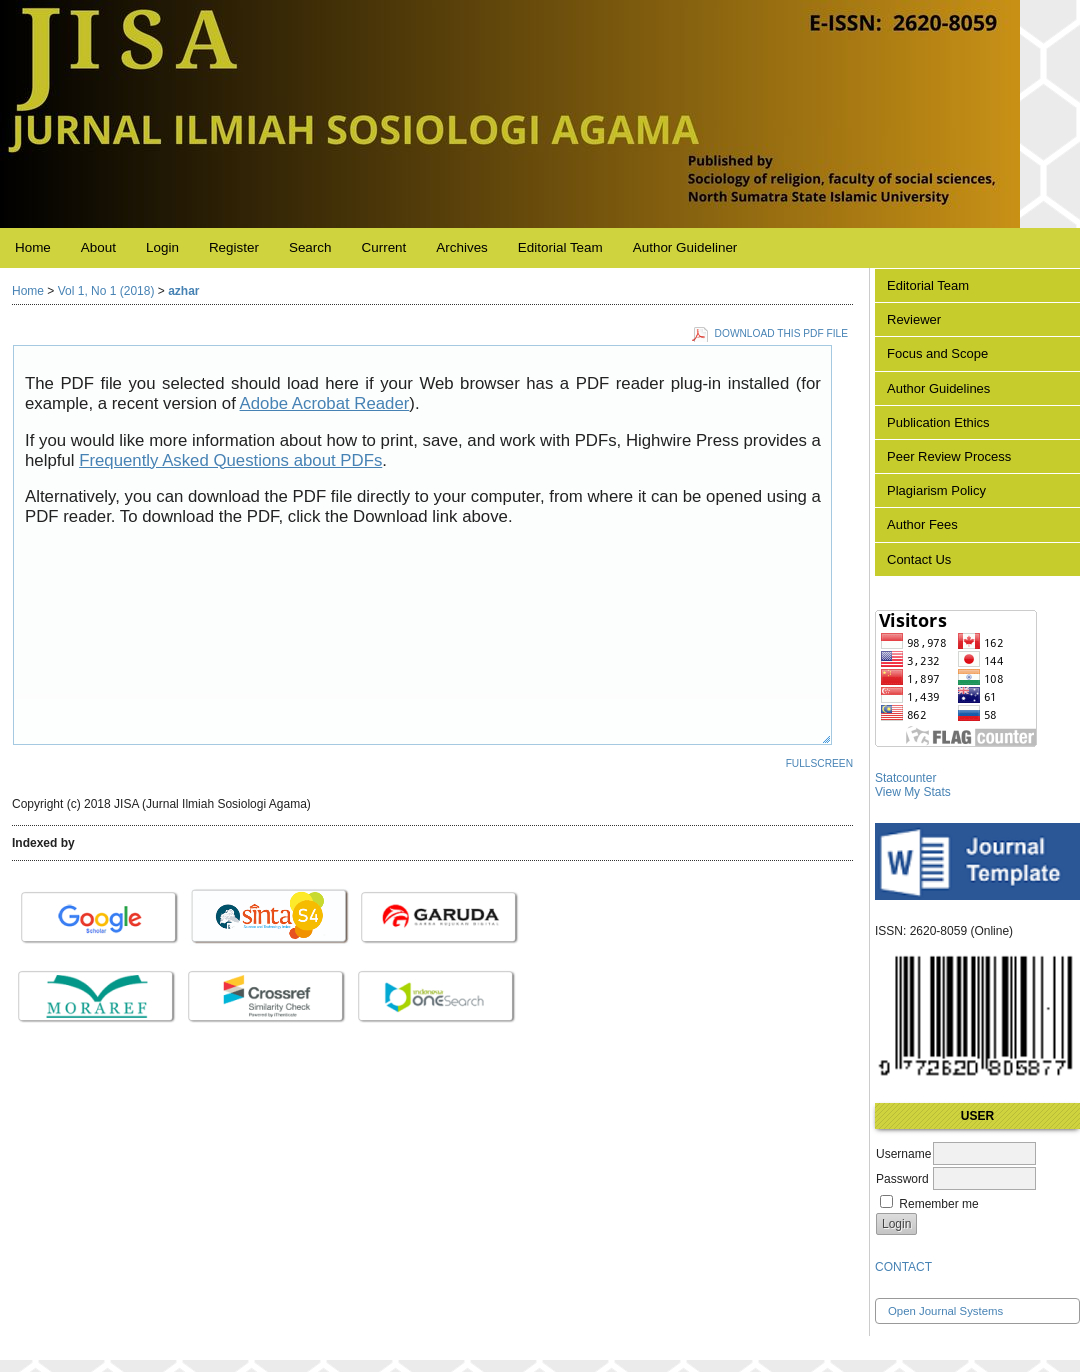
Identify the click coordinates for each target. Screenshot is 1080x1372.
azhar (183, 291)
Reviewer (914, 319)
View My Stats (913, 792)
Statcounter (905, 778)
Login (162, 247)
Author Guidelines (938, 388)
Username (903, 1154)
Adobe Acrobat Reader (325, 403)
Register (234, 247)
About (98, 247)
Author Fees (922, 524)
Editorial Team (928, 285)
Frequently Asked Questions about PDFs (230, 460)
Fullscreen (819, 763)
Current (384, 247)
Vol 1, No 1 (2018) (106, 291)
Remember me (938, 1204)
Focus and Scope (937, 353)
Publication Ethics (938, 422)
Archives (462, 247)
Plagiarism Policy (936, 490)
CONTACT (903, 1267)
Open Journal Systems (945, 1311)
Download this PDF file (781, 333)
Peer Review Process (949, 456)
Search (310, 247)
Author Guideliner (685, 247)
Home (33, 247)
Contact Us (919, 559)
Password (902, 1179)
